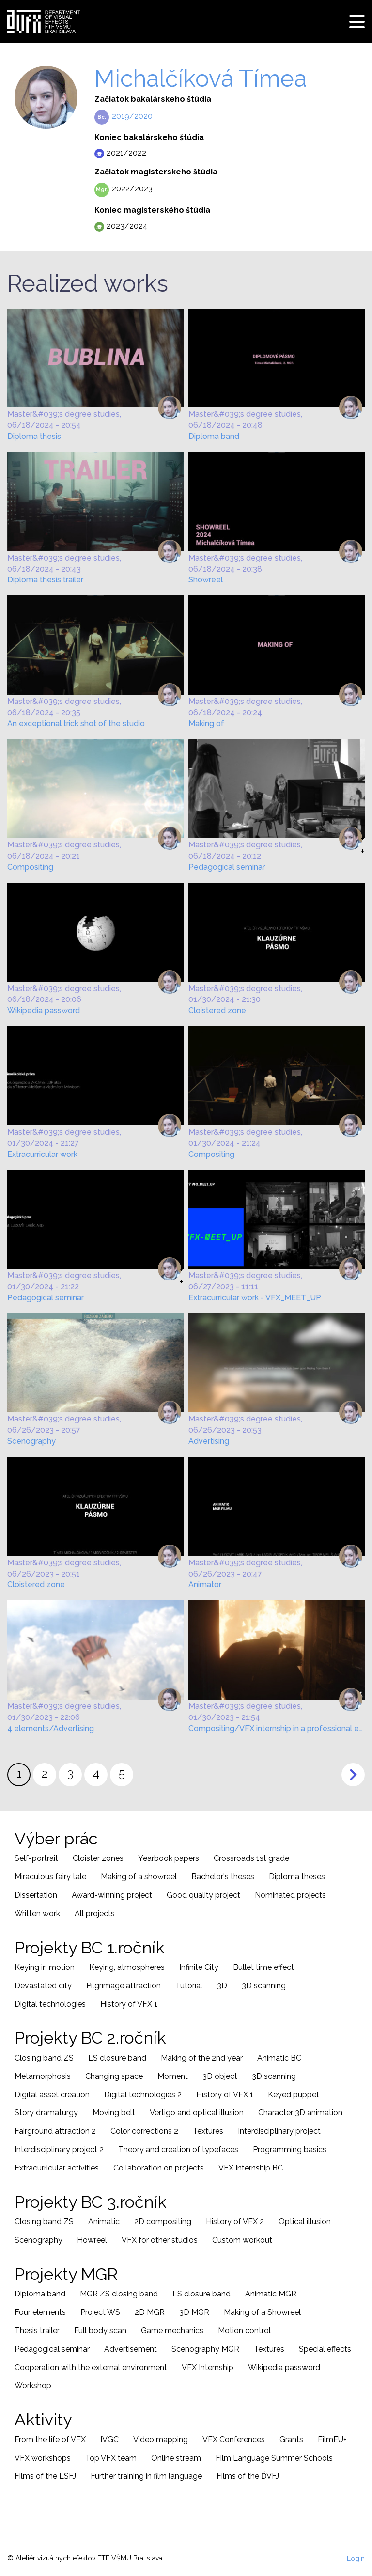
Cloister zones (98, 1858)
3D (222, 1985)
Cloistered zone (217, 1010)
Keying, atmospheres (127, 1967)
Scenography (31, 1441)
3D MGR (194, 2312)
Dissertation (36, 1895)
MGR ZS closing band (119, 2293)
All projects (95, 1913)
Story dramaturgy (46, 2112)
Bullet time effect (263, 1967)
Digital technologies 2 (143, 2094)
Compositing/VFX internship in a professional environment (276, 1728)
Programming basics (289, 2149)
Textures (208, 2131)
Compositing (30, 867)
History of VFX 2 (235, 2221)
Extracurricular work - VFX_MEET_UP (254, 1297)
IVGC (109, 2439)
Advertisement (130, 2349)
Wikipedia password (43, 1010)
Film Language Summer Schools (274, 2458)
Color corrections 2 (144, 2131)
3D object (219, 2076)
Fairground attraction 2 (55, 2131)
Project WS (100, 2312)
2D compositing (162, 2221)
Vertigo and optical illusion (197, 2112)
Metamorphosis (43, 2076)
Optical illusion (305, 2221)
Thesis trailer (37, 2330)
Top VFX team (111, 2458)
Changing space (114, 2076)
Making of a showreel (139, 1876)
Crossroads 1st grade (251, 1858)
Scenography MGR (205, 2349)
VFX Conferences (233, 2439)
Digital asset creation (52, 2094)
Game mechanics (172, 2330)
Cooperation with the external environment (91, 2367)
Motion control (244, 2330)
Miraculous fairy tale (50, 1876)
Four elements (40, 2312)
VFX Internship (207, 2367)
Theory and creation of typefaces (178, 2149)
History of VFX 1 (128, 2004)
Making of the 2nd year (202, 2057)
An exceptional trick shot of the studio (76, 723)
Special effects (325, 2349)
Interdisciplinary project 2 (59, 2149)
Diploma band (213, 436)
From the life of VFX (50, 2439)
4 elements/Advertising (50, 1728)
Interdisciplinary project (279, 2131)
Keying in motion (45, 1967)
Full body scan (100, 2330)
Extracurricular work (42, 1154)
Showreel (205, 579)
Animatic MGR (270, 2293)
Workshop (33, 2385)
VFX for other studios (160, 2240)
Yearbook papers (168, 1858)
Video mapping (160, 2439)
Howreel (92, 2240)
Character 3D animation (300, 2112)
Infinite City (198, 1967)
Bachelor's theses (222, 1876)
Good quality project (203, 1895)
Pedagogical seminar (226, 867)
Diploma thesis (34, 436)
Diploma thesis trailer (45, 579)
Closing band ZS (44, 2057)
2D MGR (150, 2312)
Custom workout (242, 2240)
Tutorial (188, 1985)
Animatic (104, 2221)
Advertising (208, 1441)
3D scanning (264, 1985)
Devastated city (43, 1985)
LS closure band (117, 2057)
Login (356, 2558)
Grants (291, 2439)
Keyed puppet (293, 2094)
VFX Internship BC (250, 2167)
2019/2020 (132, 116)
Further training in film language (146, 2476)
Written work (37, 1913)
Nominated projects (290, 1895)
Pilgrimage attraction (123, 1985)
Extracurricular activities (57, 2167)
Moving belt (114, 2112)
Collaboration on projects (158, 2167)
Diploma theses (297, 1876)
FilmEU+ (332, 2439)
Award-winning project (112, 1895)
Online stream (176, 2458)
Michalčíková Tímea (200, 78)
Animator (204, 1584)
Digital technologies (50, 2004)
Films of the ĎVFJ (248, 2476)
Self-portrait (36, 1858)
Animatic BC (279, 2057)
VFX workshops (43, 2458)
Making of (206, 723)
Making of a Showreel (262, 2312)
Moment (172, 2076)
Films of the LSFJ (45, 2476)
